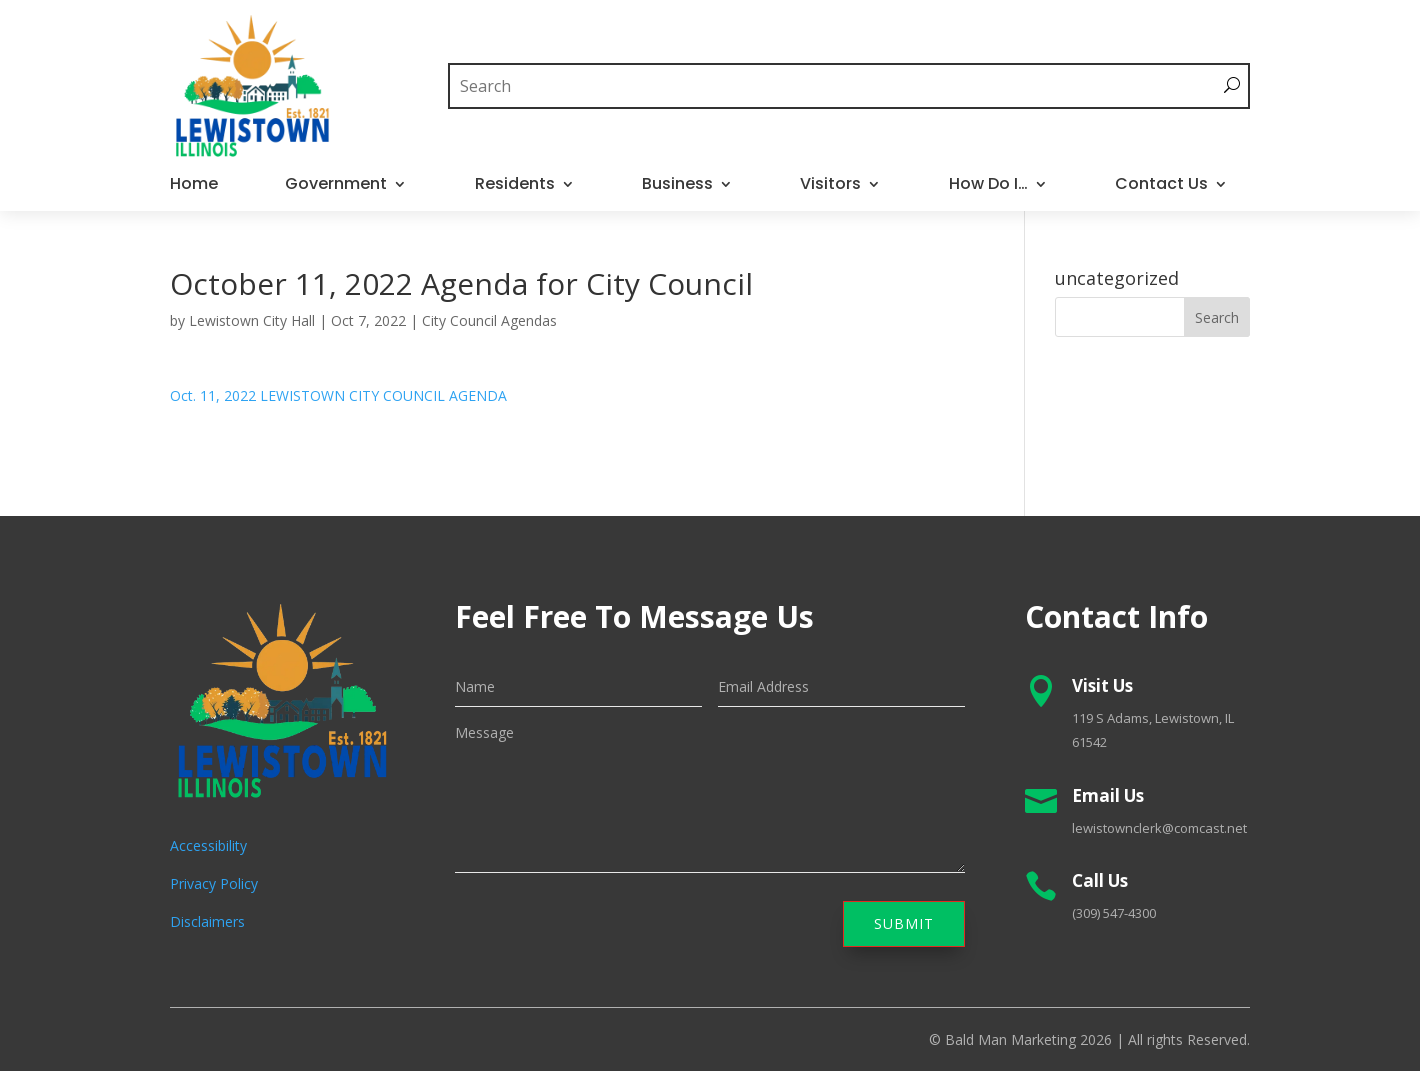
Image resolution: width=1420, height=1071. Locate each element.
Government (336, 186)
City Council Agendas (489, 320)
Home (194, 186)
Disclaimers (207, 921)
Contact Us (1161, 186)
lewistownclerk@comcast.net (1159, 828)
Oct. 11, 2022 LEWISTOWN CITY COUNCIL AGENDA (338, 395)
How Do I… (988, 186)
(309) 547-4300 (1114, 913)
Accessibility (208, 845)
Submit (904, 923)
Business (677, 186)
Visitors (830, 186)
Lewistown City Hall (252, 320)
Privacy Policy (214, 883)
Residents (515, 186)
